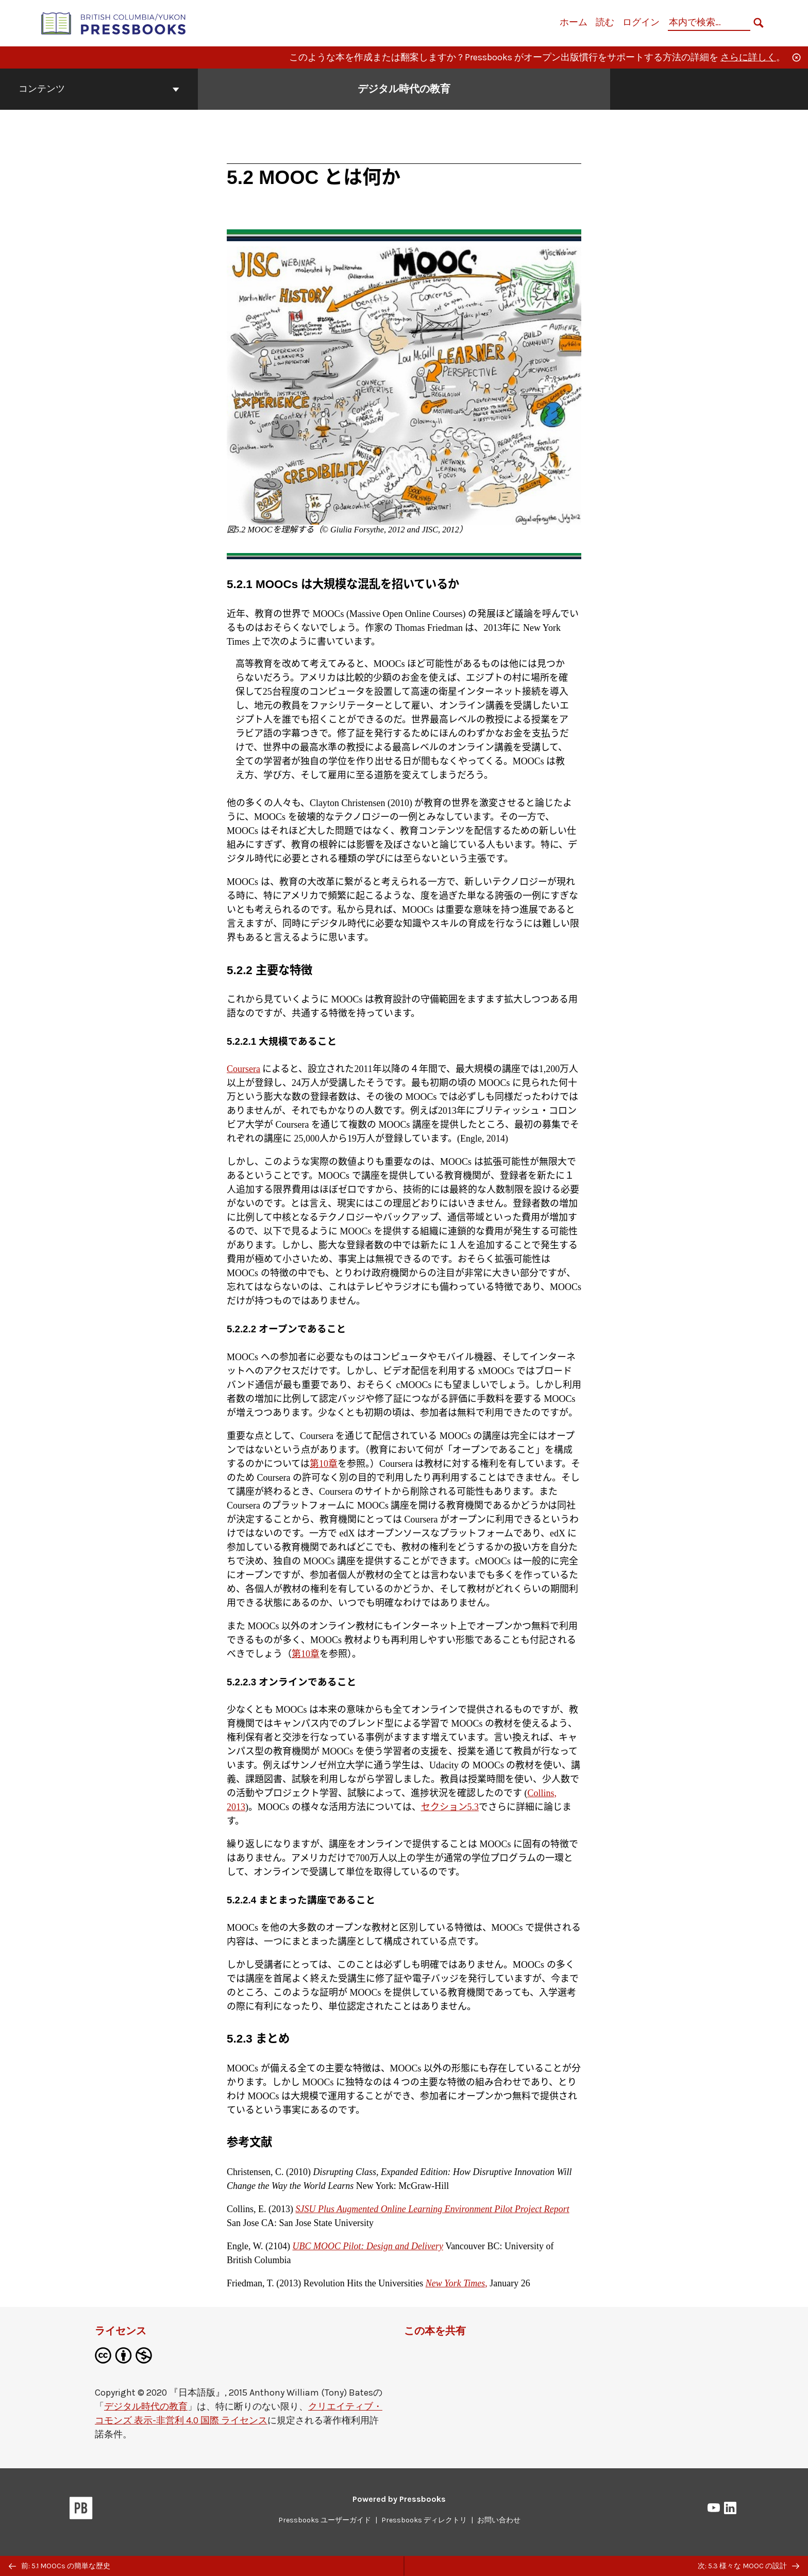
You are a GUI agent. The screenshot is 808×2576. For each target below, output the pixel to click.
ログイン (641, 22)
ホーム (573, 22)
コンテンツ (99, 88)
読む (605, 22)
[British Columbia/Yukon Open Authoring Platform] (114, 22)
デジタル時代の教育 (146, 2406)
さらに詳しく (748, 57)
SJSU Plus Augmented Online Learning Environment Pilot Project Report (432, 2209)
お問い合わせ (498, 2520)
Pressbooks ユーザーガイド (324, 2520)
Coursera (243, 1069)
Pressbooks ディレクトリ (424, 2520)
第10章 (324, 1464)
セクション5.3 (450, 1807)
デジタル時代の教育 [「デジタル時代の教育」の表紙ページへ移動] (404, 89)
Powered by (399, 2499)
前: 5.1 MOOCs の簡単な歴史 (59, 2566)
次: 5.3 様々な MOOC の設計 (748, 2566)
